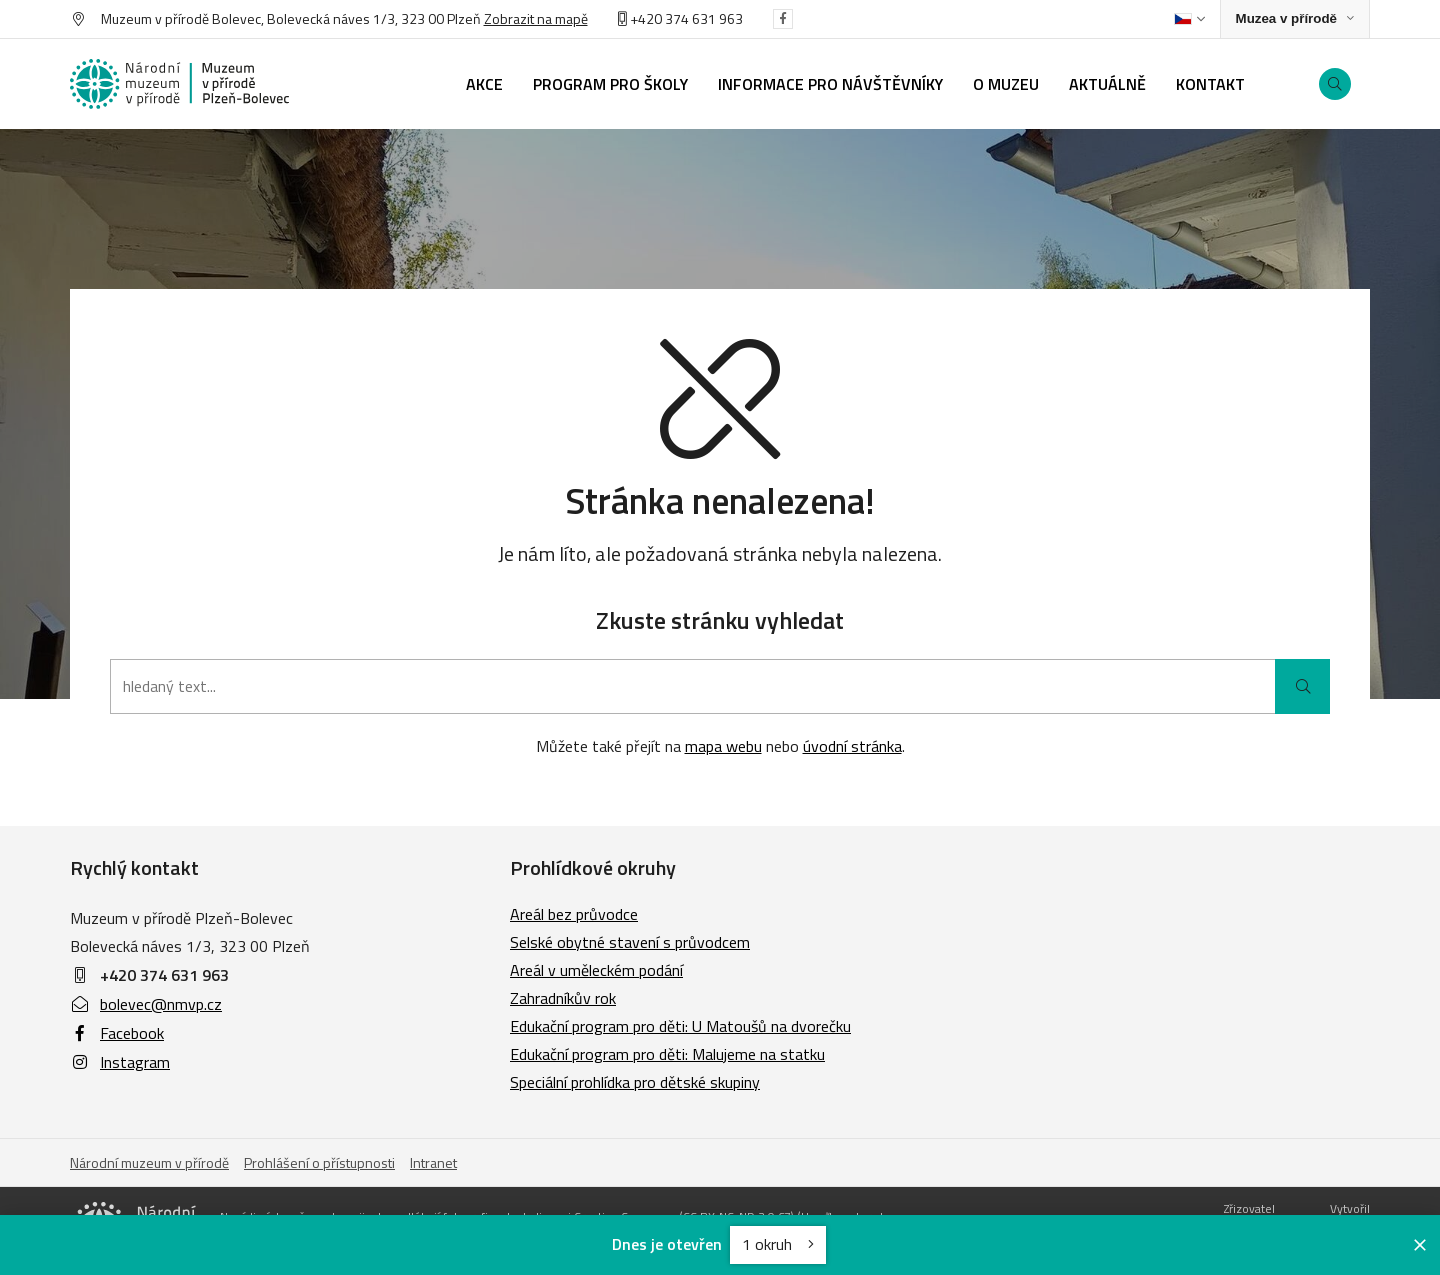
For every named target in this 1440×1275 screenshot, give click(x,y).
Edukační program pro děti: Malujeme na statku (667, 1054)
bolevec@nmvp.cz (146, 1004)
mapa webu (723, 746)
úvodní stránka (852, 746)
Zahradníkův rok (563, 998)
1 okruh (778, 1244)
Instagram (120, 1062)
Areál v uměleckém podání (596, 970)
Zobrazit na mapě (536, 18)
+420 (641, 18)
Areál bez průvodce (574, 914)
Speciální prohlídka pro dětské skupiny (635, 1082)
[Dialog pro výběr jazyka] (1189, 19)
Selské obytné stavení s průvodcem (630, 942)
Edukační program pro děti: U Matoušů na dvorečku (680, 1026)
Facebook (117, 1033)
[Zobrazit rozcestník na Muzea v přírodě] (1295, 19)
